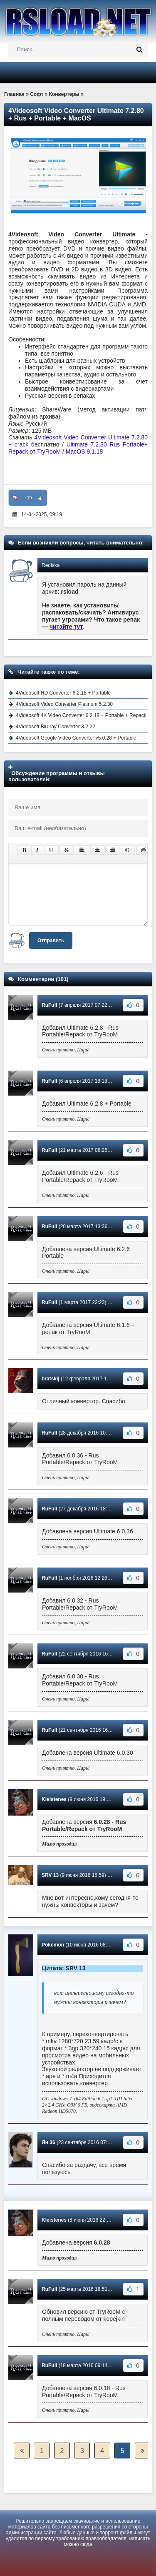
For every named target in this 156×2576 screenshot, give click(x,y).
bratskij (50, 1379)
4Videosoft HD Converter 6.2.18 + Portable (63, 693)
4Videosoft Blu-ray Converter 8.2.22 (55, 727)
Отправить (50, 940)
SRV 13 (50, 1875)
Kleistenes (54, 1799)
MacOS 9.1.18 (84, 451)
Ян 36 (48, 2142)
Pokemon (53, 1945)
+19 (28, 497)
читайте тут (66, 626)
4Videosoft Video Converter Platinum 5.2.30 (64, 704)
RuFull (49, 1005)
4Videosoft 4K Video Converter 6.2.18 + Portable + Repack (81, 715)
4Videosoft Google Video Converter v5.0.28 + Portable (76, 738)
